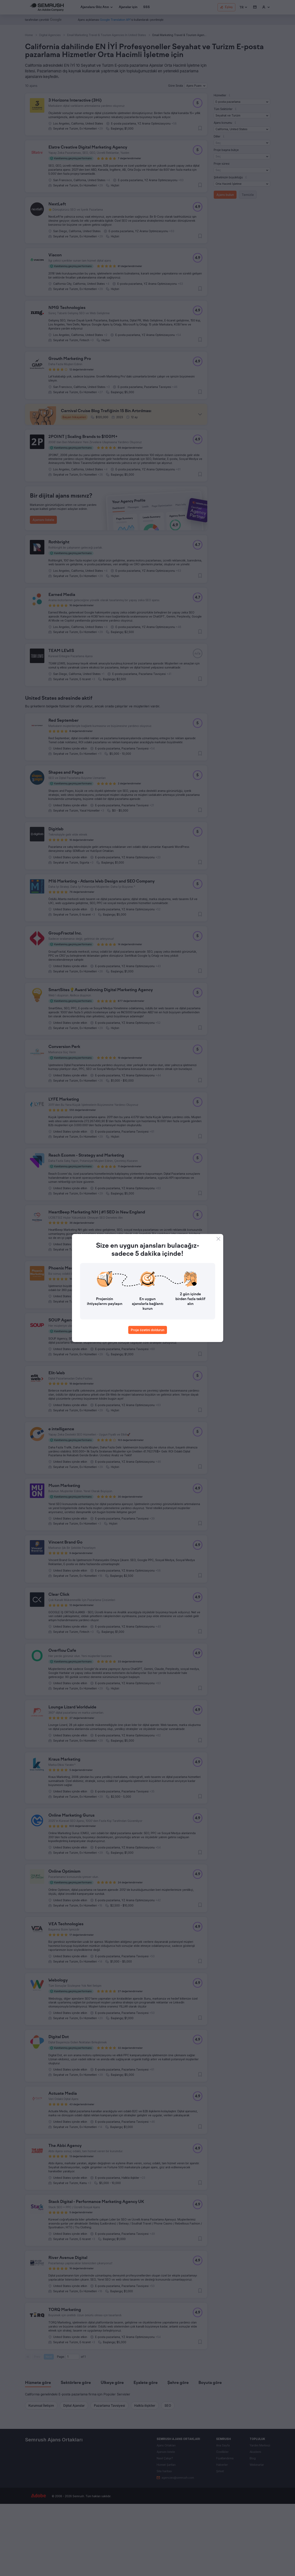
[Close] (218, 1239)
